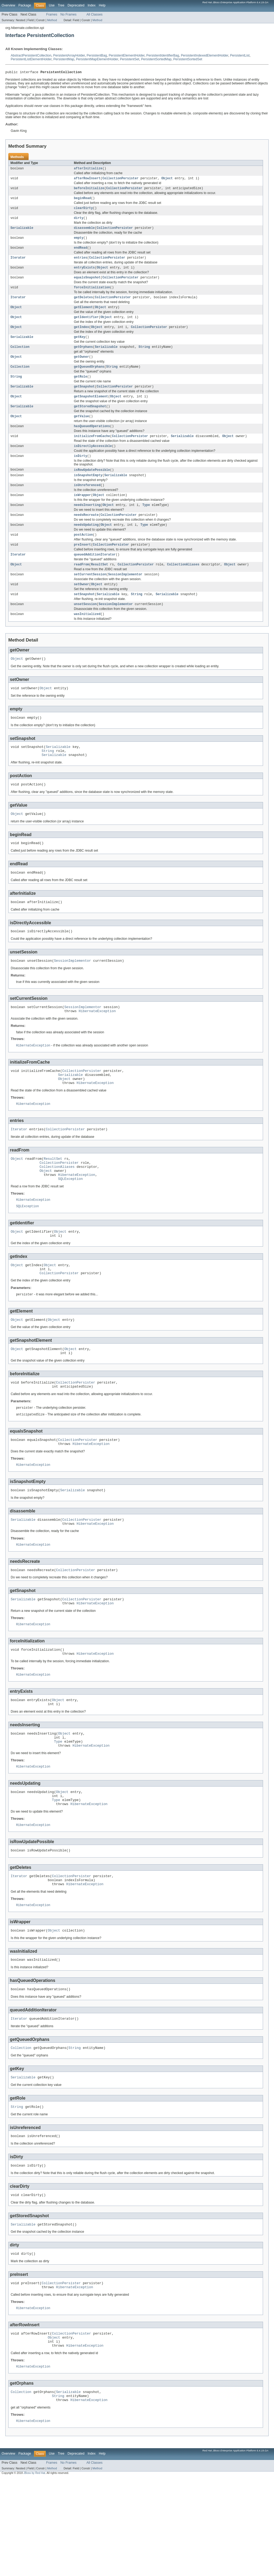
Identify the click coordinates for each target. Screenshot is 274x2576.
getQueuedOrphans (89, 378)
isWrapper (82, 514)
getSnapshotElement (91, 410)
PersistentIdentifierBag (162, 55)
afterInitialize (88, 169)
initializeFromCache (92, 452)
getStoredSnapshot (90, 420)
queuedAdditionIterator (95, 576)
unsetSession (85, 629)
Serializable (21, 232)
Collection (19, 358)
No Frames (68, 14)
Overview (8, 5)
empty (78, 243)
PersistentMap (63, 59)
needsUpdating (86, 545)
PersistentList (240, 55)
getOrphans (83, 358)
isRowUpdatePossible (92, 487)
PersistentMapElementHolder (97, 59)
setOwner (81, 608)
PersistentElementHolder (126, 55)
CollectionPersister (120, 180)
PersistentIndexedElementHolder (204, 55)
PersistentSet (129, 59)
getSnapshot (84, 399)
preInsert (82, 566)
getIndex (81, 337)
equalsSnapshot (87, 284)
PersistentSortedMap (156, 59)
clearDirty (83, 211)
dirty (78, 222)
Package (24, 5)
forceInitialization (92, 295)
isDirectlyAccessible (93, 462)
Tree (61, 5)
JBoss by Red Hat (34, 2571)
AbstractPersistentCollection (31, 55)
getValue (81, 431)
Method (52, 20)
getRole (80, 389)
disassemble (84, 232)
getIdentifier (86, 326)
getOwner (81, 368)
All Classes (94, 14)
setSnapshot (84, 618)
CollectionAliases (183, 587)
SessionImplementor (125, 597)
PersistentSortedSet (187, 59)
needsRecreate (86, 534)
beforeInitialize (89, 190)
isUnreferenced (87, 503)
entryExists (84, 274)
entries (80, 264)
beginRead (82, 201)
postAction (83, 555)
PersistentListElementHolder (31, 59)
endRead (80, 253)
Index (91, 5)
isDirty (80, 473)
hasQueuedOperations (92, 441)
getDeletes (83, 305)
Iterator (18, 264)
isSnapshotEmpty (88, 493)
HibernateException (97, 1048)
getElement (83, 316)
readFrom (81, 587)
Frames (51, 14)
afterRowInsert (87, 180)
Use (52, 5)
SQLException (70, 1225)
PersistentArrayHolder (69, 55)
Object (167, 180)
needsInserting (87, 524)
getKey (79, 347)
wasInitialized (87, 639)
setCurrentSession (90, 597)
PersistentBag (97, 55)
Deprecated (76, 5)
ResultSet (99, 587)
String (144, 358)
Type (146, 524)
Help (102, 5)
